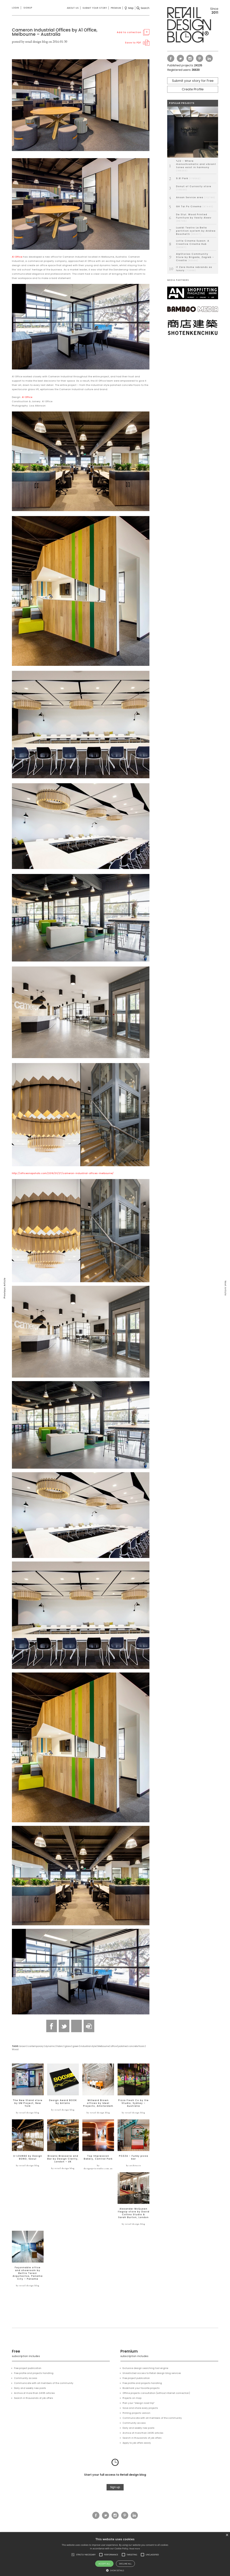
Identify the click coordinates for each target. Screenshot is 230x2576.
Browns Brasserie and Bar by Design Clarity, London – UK (62, 2159)
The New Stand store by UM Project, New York (28, 2103)
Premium (116, 7)
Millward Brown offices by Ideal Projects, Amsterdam (98, 2103)
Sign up (115, 2487)
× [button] (227, 2535)
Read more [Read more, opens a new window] (134, 2548)
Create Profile (192, 89)
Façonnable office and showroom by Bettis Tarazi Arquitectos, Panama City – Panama (28, 2273)
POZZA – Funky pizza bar (133, 2157)
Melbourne (103, 2046)
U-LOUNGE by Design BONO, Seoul (27, 2157)
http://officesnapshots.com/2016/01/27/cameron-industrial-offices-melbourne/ (63, 1173)
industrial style (88, 2046)
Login (15, 7)
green (76, 2046)
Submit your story (95, 7)
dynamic (50, 2046)
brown (22, 2046)
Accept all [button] (104, 2563)
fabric (60, 2046)
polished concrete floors (131, 2046)
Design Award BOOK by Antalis (63, 2102)
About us (73, 7)
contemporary (35, 2046)
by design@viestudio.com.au (98, 2167)
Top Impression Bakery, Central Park (98, 2157)
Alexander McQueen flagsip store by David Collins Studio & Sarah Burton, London (133, 2213)
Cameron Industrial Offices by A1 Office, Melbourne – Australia (54, 32)
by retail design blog (27, 2112)
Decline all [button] (125, 2563)
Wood (15, 2049)
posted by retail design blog (30, 41)
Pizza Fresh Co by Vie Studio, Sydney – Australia (133, 2103)
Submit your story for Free (192, 80)
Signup (27, 7)
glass (68, 2046)
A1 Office (17, 256)
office (114, 2046)
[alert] (115, 2554)
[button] (72, 2554)
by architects (133, 2165)
